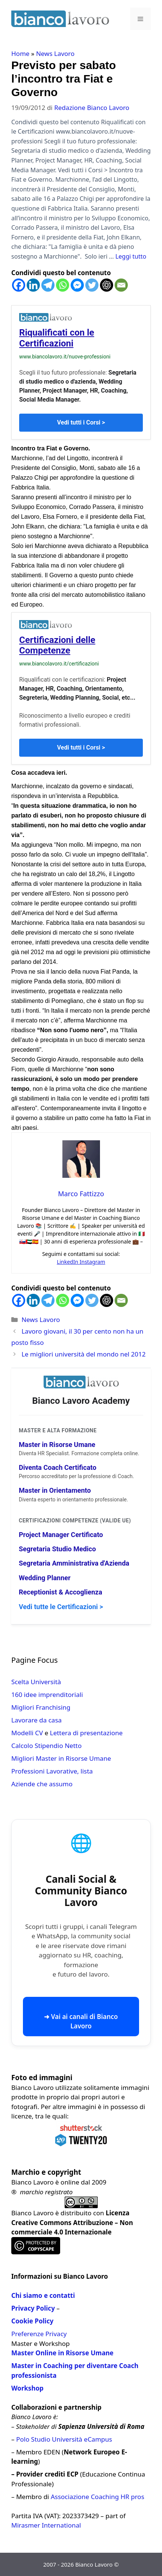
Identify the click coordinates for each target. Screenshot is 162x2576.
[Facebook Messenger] (77, 285)
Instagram (92, 1261)
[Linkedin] (33, 285)
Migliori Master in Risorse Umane (61, 1758)
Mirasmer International (46, 2525)
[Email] (121, 285)
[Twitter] (91, 285)
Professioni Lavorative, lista (52, 1771)
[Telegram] (48, 285)
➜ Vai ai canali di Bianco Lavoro (81, 2021)
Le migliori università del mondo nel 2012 (83, 1354)
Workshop (27, 2388)
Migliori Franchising (40, 1707)
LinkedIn (68, 1261)
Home (20, 53)
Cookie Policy (32, 2321)
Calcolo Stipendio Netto (46, 1745)
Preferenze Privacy (39, 2333)
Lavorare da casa (36, 1720)
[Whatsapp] (62, 285)
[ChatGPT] (106, 285)
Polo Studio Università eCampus (64, 2439)
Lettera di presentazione (86, 1732)
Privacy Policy (33, 2308)
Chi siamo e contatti (43, 2295)
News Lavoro (55, 53)
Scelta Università (36, 1681)
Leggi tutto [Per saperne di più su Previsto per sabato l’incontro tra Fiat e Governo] (130, 256)
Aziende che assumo (42, 1784)
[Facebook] (18, 285)
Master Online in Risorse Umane (62, 2353)
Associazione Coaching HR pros (97, 2496)
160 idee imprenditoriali (47, 1694)
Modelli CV (27, 1732)
